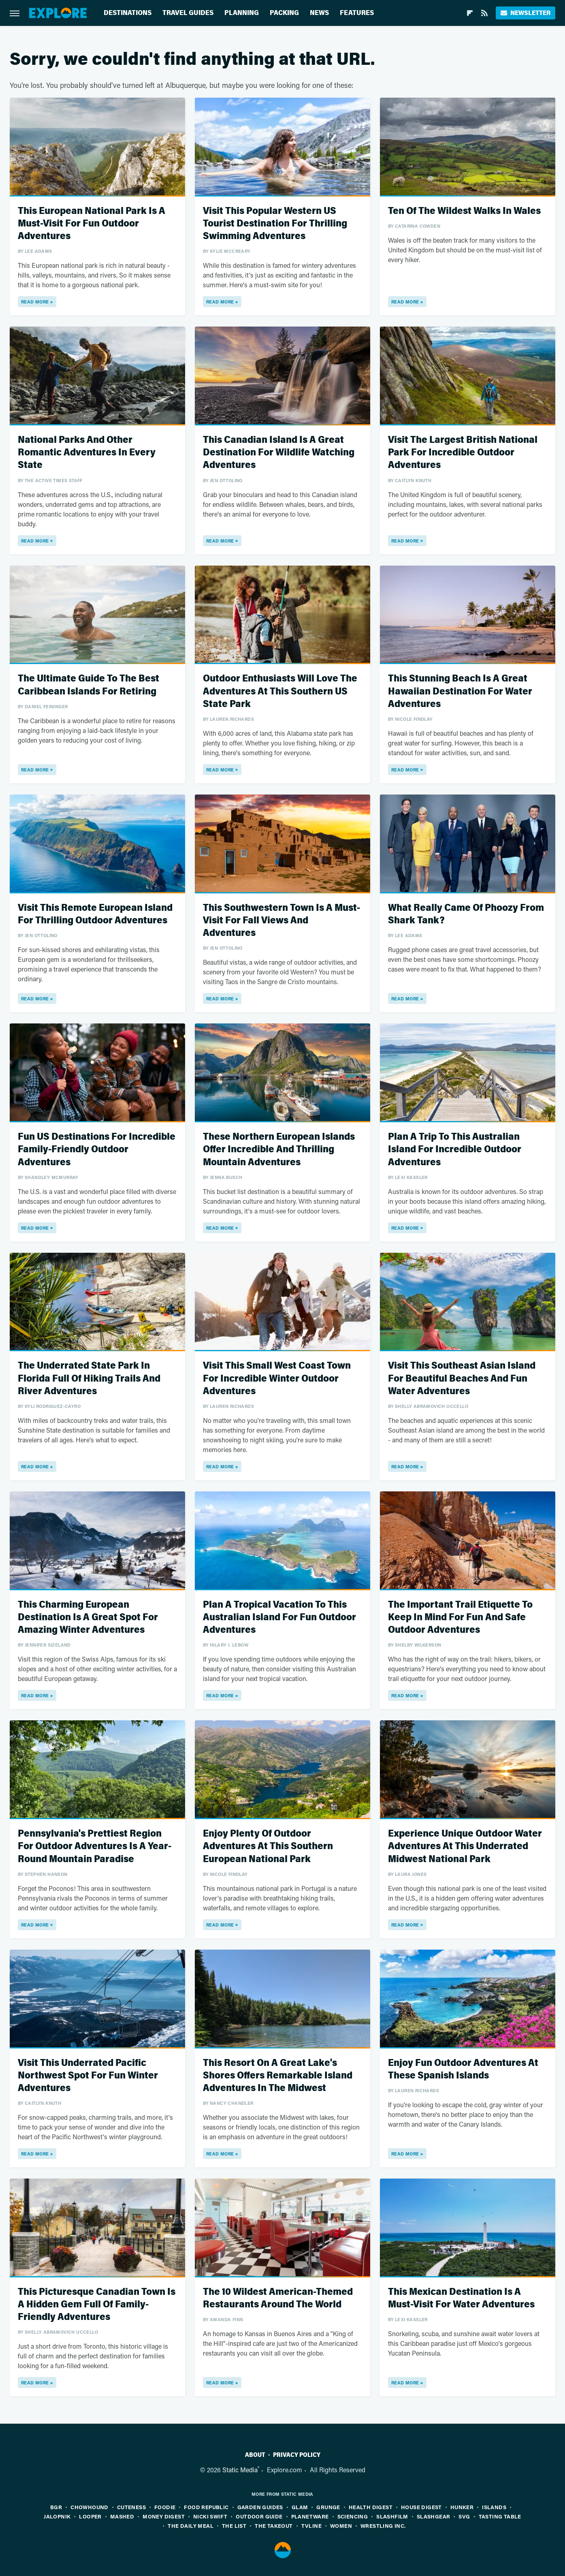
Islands (494, 2506)
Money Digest (164, 2516)
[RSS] (484, 13)
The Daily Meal (190, 2525)
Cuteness (131, 2506)
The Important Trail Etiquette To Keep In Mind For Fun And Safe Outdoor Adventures (460, 1617)
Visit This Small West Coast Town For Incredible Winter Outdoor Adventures (277, 1378)
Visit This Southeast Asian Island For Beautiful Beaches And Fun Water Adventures (461, 1378)
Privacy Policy (296, 2455)
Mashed (122, 2516)
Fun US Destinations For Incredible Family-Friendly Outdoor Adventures (96, 1149)
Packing (284, 13)
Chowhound (89, 2506)
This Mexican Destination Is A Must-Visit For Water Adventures (461, 2298)
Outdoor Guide (259, 2516)
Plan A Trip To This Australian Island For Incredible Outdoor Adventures (454, 1149)
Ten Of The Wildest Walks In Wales (464, 211)
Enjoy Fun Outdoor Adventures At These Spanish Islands (463, 2069)
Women (341, 2525)
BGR (56, 2506)
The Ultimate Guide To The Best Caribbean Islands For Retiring (88, 685)
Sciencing (352, 2516)
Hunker (461, 2506)
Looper (90, 2516)
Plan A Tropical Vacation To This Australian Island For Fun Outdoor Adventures (279, 1617)
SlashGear (433, 2516)
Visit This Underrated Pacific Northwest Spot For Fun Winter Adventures (88, 2075)
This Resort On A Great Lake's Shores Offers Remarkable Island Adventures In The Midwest (277, 2075)
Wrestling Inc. (383, 2525)
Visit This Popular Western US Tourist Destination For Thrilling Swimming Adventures (275, 223)
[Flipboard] (470, 13)
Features (357, 13)
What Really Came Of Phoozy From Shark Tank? (466, 914)
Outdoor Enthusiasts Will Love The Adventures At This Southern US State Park (280, 691)
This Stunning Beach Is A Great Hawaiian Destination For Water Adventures (460, 691)
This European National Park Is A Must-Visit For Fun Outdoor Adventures (91, 223)
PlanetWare (310, 2516)
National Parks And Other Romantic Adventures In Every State (87, 452)
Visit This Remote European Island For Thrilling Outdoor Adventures (95, 914)
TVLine (311, 2525)
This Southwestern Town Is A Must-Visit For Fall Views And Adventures (281, 920)
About (255, 2455)
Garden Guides (260, 2506)
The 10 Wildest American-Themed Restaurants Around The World (278, 2298)
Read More (35, 302)
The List (234, 2525)
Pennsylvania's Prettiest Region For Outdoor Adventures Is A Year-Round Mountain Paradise (94, 1846)
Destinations (127, 13)
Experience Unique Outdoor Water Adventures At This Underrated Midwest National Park (465, 1846)
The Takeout (273, 2525)
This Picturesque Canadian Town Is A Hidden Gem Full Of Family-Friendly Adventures (96, 2304)
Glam (300, 2506)
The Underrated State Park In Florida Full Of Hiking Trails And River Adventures (89, 1378)
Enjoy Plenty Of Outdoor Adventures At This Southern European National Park (268, 1846)
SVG (464, 2516)
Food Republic (206, 2506)
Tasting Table (500, 2516)
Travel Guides (187, 13)
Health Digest (370, 2506)
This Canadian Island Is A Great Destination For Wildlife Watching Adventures (278, 452)
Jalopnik (57, 2516)
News (319, 13)
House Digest (421, 2506)
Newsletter (525, 13)
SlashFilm (392, 2516)
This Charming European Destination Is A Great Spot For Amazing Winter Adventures (88, 1617)
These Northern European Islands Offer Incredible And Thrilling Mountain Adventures (279, 1149)
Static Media (240, 2469)
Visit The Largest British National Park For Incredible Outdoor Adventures (462, 452)
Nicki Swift (210, 2516)
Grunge (328, 2506)
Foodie (164, 2506)
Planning (241, 13)
